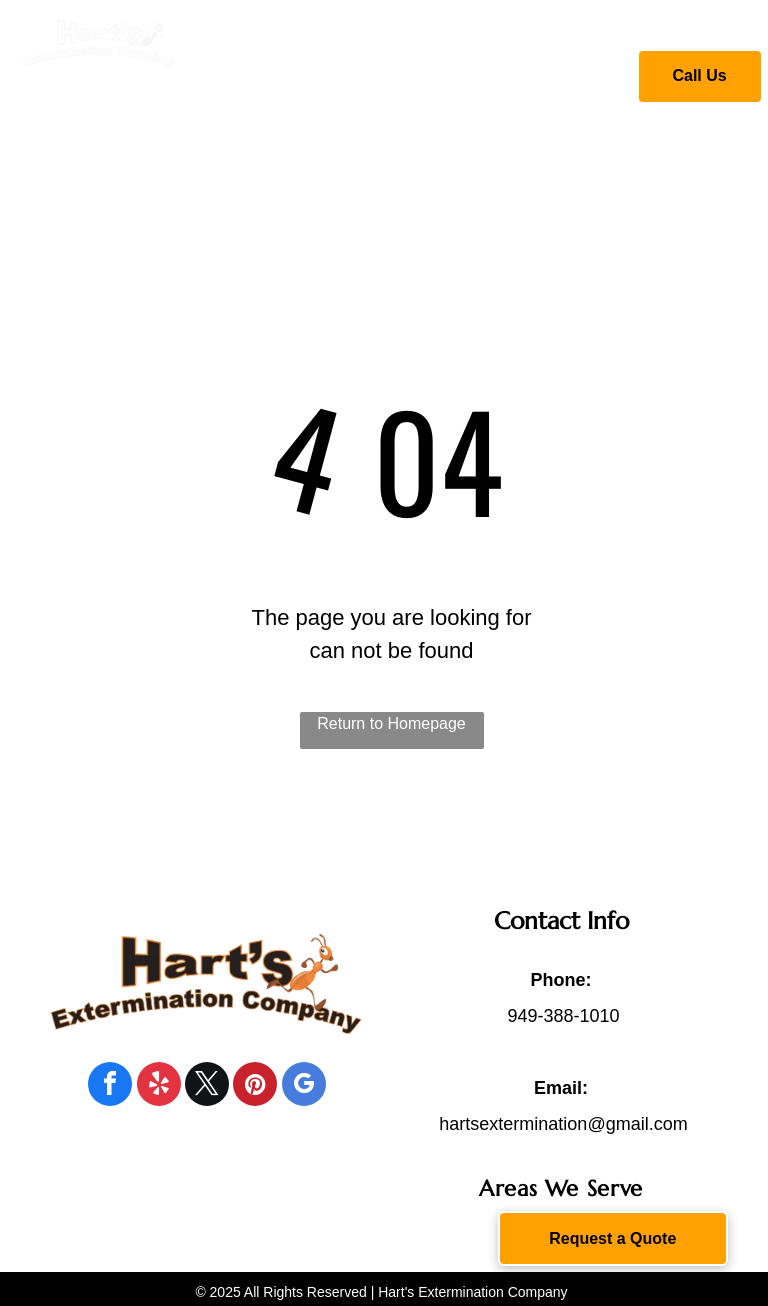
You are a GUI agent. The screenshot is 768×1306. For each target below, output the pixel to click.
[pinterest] (255, 1086)
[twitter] (207, 1086)
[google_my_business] (304, 1086)
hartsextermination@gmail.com (563, 1124)
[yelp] (159, 1086)
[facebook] (110, 1086)
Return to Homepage (391, 723)
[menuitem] (310, 73)
